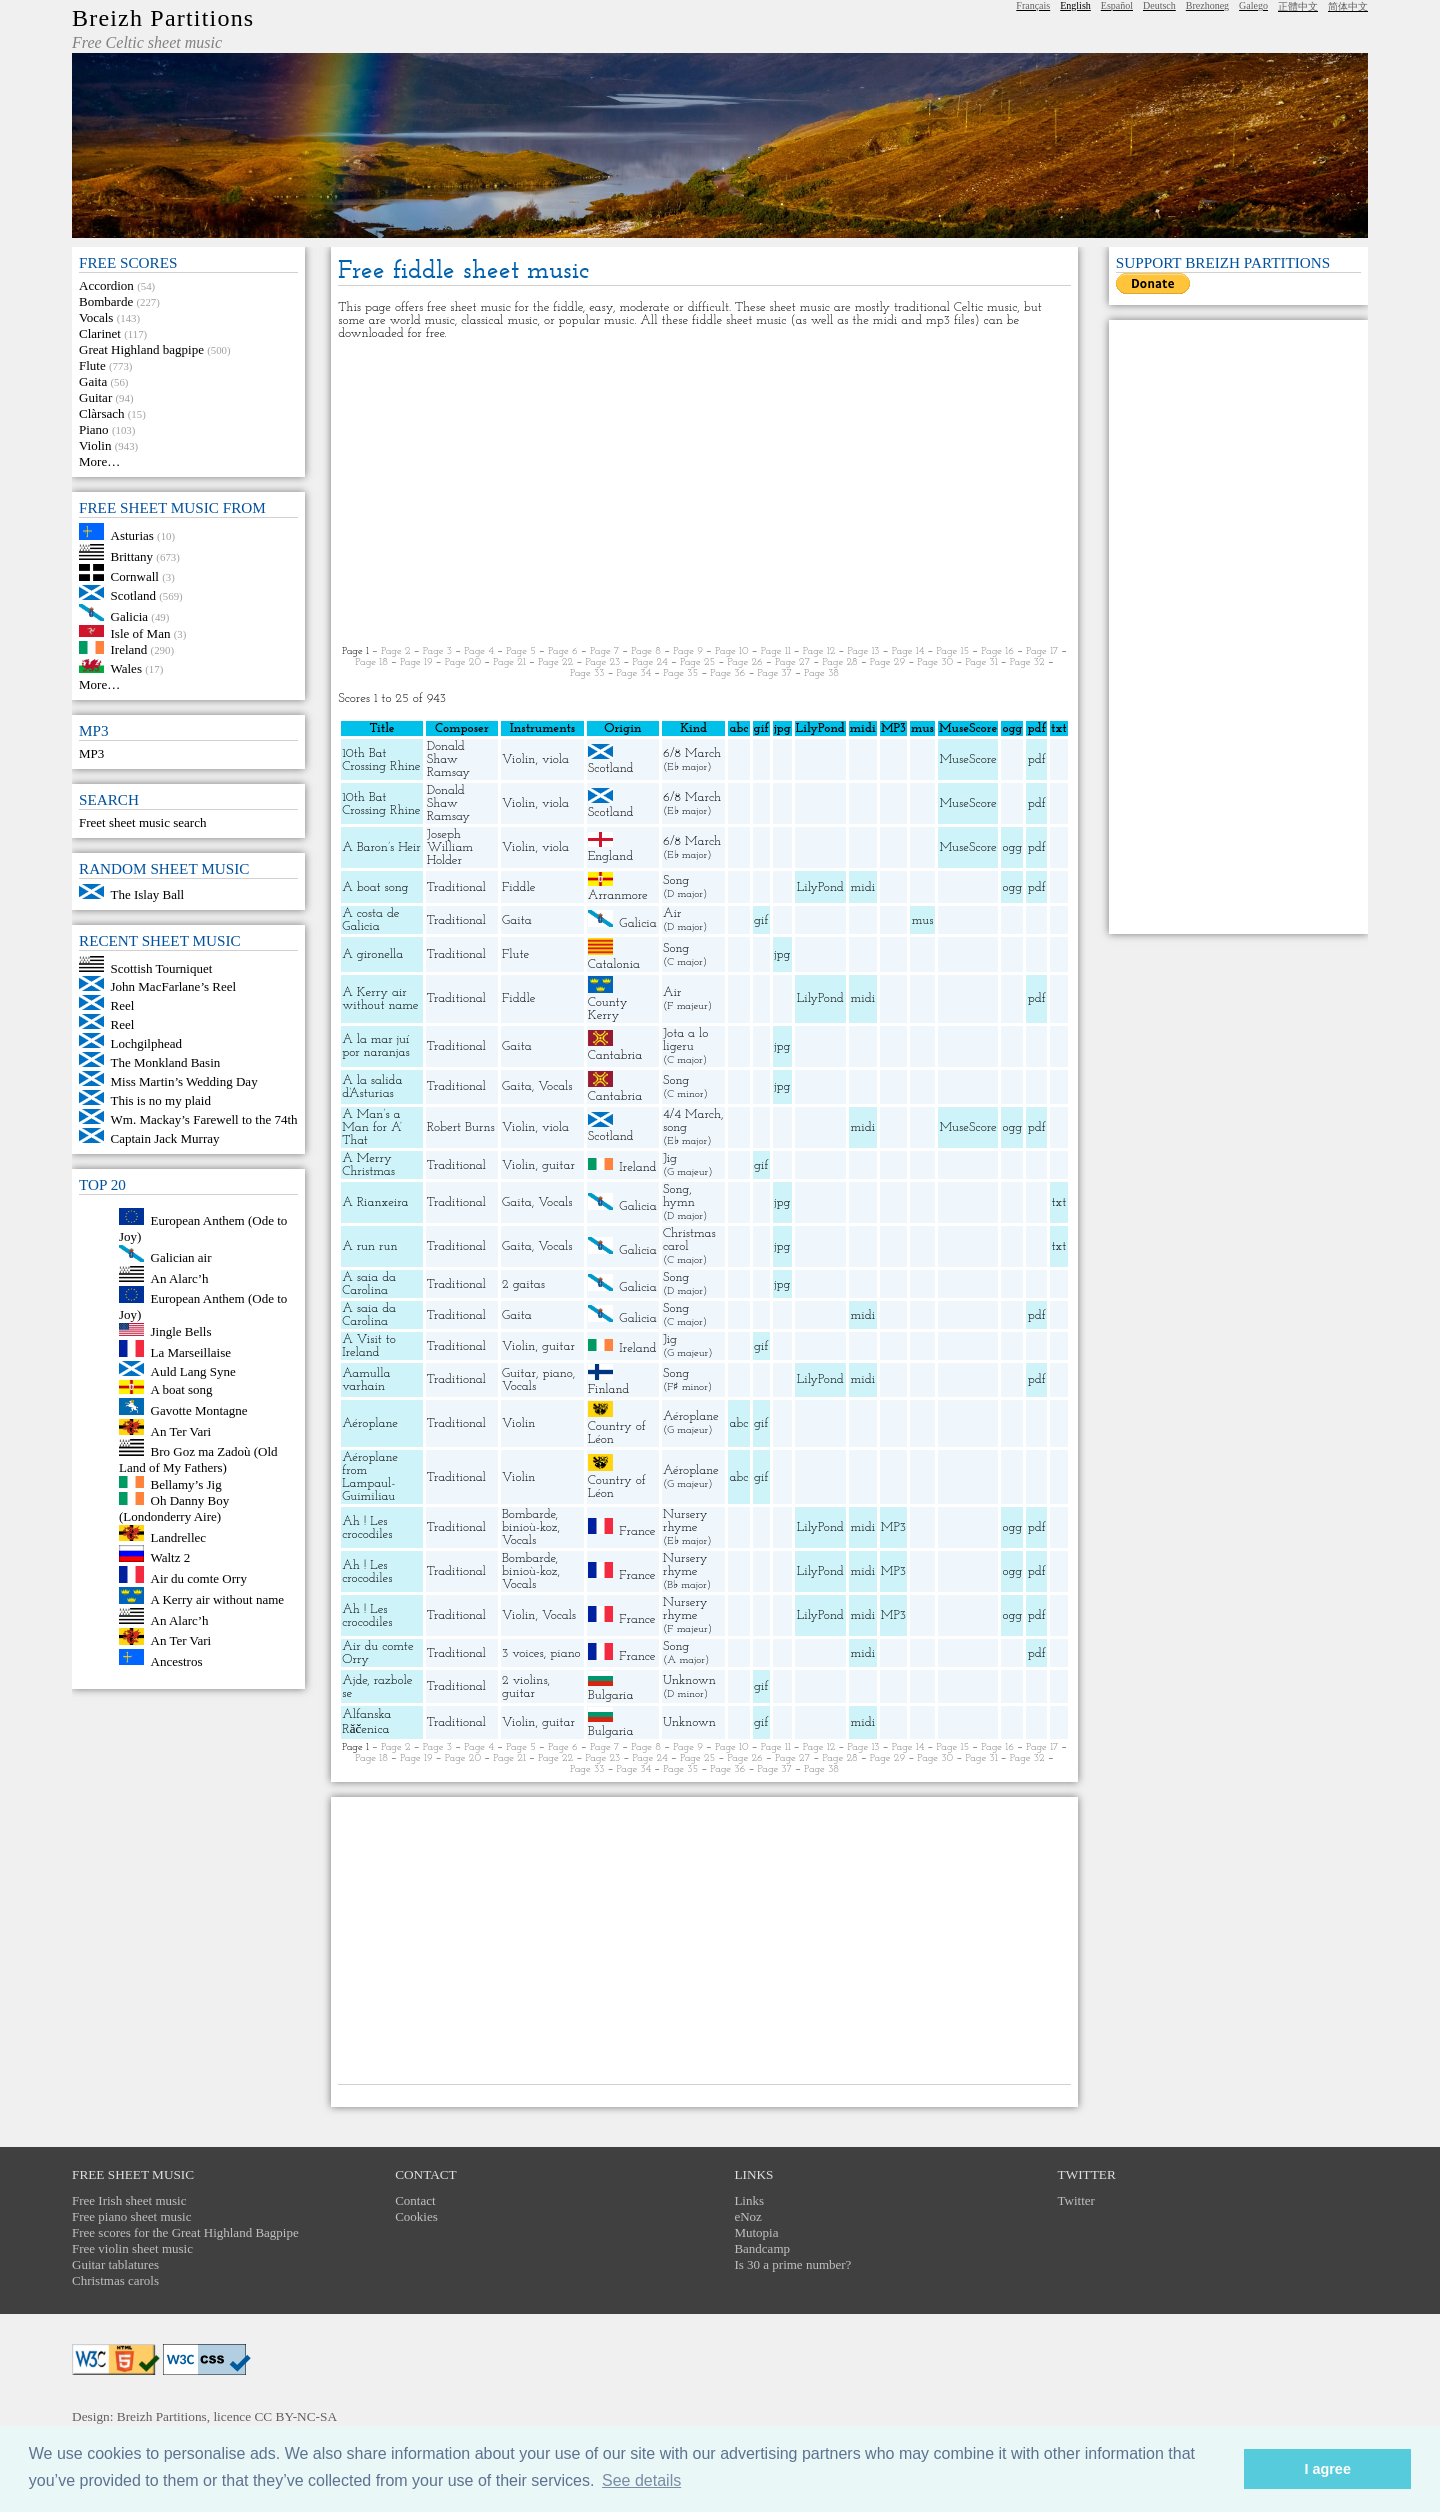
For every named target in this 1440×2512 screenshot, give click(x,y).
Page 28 (839, 662)
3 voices (523, 1653)
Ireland (129, 649)
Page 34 (634, 673)
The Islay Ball (148, 894)
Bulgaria (611, 1695)
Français (1033, 5)
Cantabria (615, 1055)
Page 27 (792, 662)
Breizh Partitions (163, 18)
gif (761, 920)
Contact (415, 2200)
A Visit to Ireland (369, 1346)
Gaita (93, 381)
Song (676, 880)
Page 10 (732, 651)
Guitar (95, 397)
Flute (92, 365)
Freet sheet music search (142, 822)
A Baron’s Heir (381, 847)
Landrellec (179, 1536)
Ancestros (177, 1660)
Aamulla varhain (366, 1380)
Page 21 (509, 662)
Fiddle (518, 887)
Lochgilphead (146, 1043)
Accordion (106, 285)
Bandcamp (762, 2248)
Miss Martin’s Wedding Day (184, 1081)
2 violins (525, 1680)
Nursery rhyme (685, 1521)
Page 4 (479, 651)
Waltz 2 (171, 1557)
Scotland (134, 595)
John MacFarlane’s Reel (174, 986)
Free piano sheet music (132, 2216)
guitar (558, 1165)
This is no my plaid (161, 1100)
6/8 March (692, 753)
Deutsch (1159, 5)
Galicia (130, 616)
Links (749, 2200)
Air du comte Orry (199, 1578)
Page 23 (602, 662)
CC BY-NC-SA (295, 2416)
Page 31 (981, 662)
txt (1059, 1202)
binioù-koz (529, 1527)
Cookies (416, 2216)
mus (923, 920)
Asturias (132, 535)
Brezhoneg (1207, 5)
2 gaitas (523, 1284)
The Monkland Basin (166, 1062)
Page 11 (776, 651)
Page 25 (697, 662)
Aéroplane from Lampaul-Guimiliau (370, 1477)
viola (555, 759)
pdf (1037, 759)
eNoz (747, 2216)
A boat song (182, 1389)
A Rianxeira (375, 1202)
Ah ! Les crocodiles (367, 1528)
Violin (95, 445)
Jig (670, 1158)
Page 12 (819, 651)
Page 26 (744, 662)
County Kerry (608, 1009)
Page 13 (863, 651)
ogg (1012, 728)
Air (672, 913)
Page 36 (727, 673)
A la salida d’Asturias (372, 1087)
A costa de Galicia (370, 920)
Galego (1253, 5)
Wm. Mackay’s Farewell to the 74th (204, 1119)
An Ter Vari (181, 1430)
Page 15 (953, 651)
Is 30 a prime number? (792, 2264)
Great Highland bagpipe (141, 349)
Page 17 (1042, 651)
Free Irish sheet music (129, 2200)
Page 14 (908, 651)
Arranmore (618, 895)
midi (863, 887)
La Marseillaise (191, 1352)
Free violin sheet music (132, 2248)
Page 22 (555, 662)
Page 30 (935, 662)
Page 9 (688, 651)
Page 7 (604, 651)
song (675, 1127)
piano (557, 1373)
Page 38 (821, 673)
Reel (123, 1005)
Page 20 (463, 662)
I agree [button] (1327, 2469)
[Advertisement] (704, 493)
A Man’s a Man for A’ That (372, 1127)
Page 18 (371, 662)
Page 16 (997, 651)
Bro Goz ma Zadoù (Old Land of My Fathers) (198, 1459)
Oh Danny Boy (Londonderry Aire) (174, 1508)
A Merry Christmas (368, 1165)
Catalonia (614, 964)
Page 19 (416, 662)
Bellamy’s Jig (186, 1483)
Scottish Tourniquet (162, 967)
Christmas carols (115, 2280)
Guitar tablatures (115, 2264)
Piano (94, 429)
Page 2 (396, 651)
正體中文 (1298, 6)
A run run (369, 1246)
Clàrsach (101, 413)
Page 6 (563, 651)
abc (739, 1423)
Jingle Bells (181, 1331)
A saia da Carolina (369, 1284)
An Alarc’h (180, 1277)
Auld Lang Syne (193, 1371)
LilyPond (820, 887)
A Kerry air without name (218, 1599)
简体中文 (1348, 6)
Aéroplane (370, 1423)
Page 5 (521, 651)
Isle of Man (141, 632)
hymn (679, 1202)
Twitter (1076, 2200)
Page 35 (680, 673)
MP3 (91, 753)
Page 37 (775, 673)
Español (1117, 5)
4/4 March (692, 1114)
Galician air (181, 1257)
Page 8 (646, 651)
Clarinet (100, 333)
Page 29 (887, 662)
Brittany (132, 555)
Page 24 (649, 662)
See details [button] (641, 2480)
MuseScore (968, 759)
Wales (126, 668)
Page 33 (587, 673)
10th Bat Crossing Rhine (381, 760)
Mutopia (756, 2232)
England (610, 856)
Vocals (96, 317)
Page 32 (1027, 662)
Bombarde (106, 301)
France (637, 1530)
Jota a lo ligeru (685, 1040)
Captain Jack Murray (165, 1138)
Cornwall (135, 576)
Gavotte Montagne (199, 1410)
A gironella (372, 954)
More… (99, 461)
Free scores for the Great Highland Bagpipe (185, 2232)
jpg (782, 954)
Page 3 (437, 651)
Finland (609, 1389)
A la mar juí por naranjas (375, 1046)
